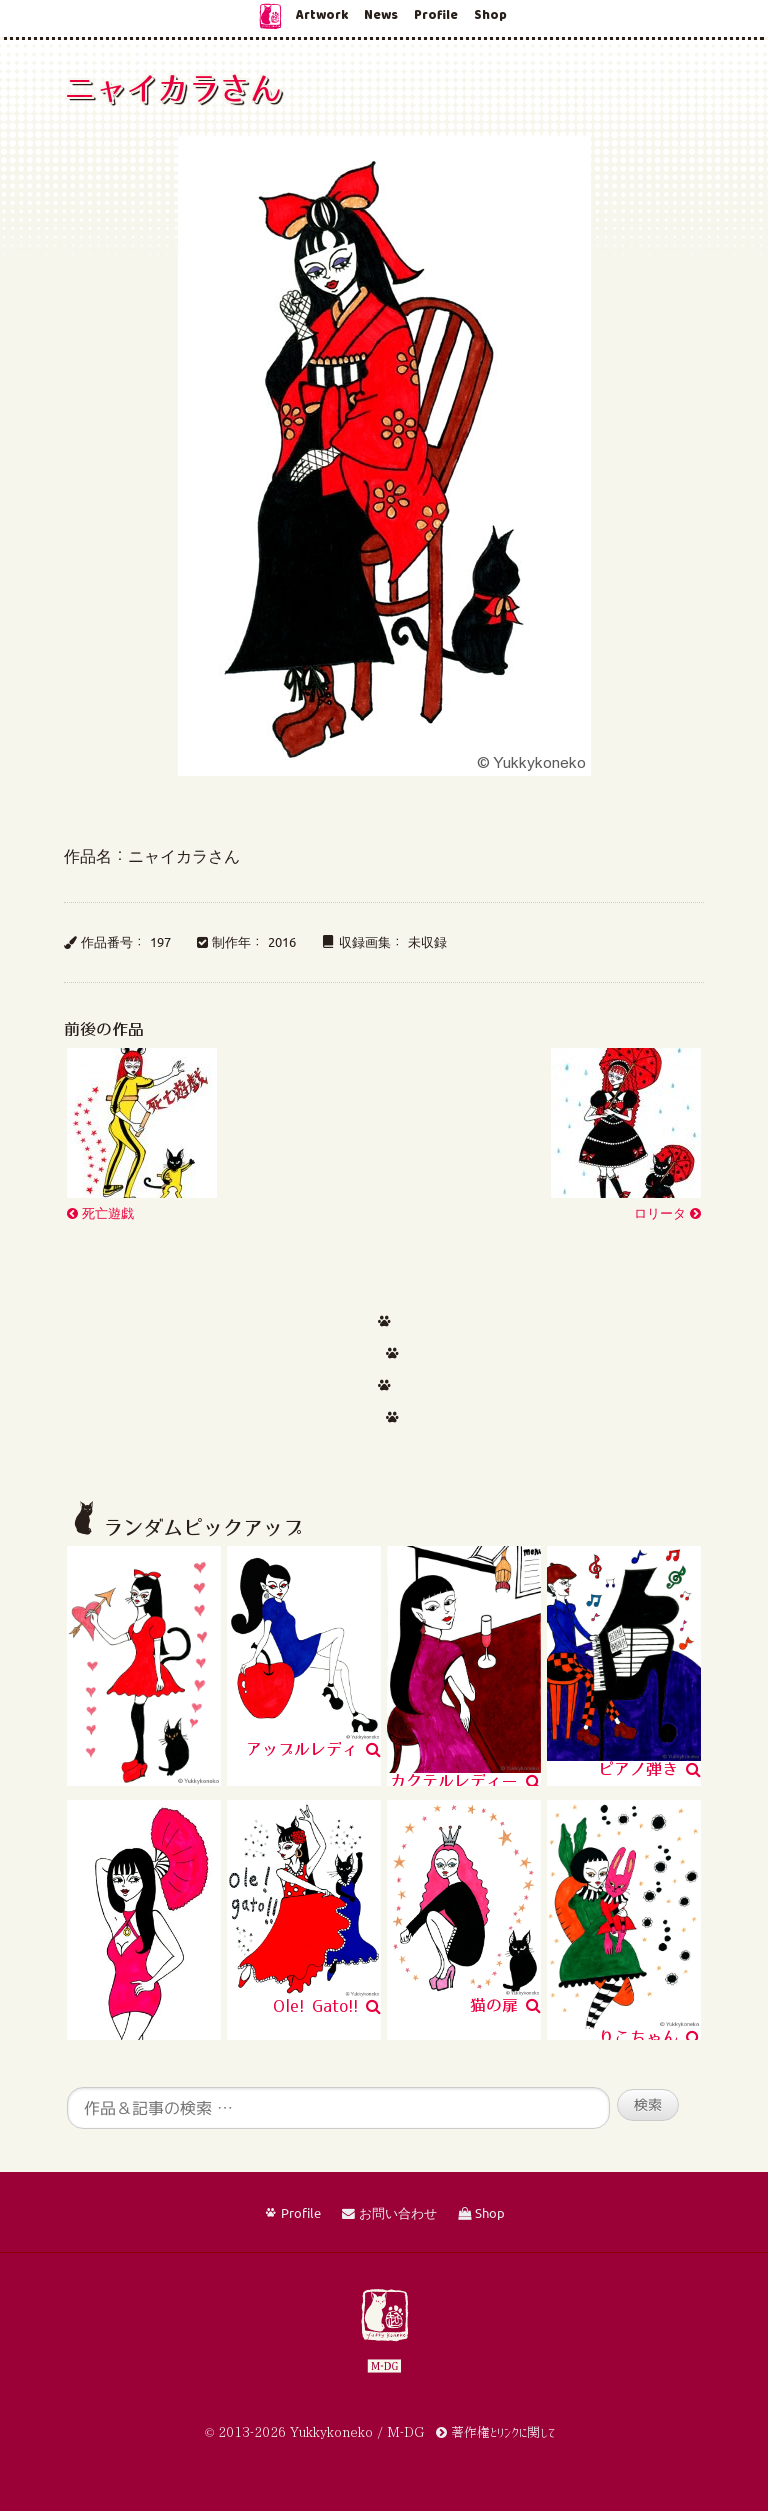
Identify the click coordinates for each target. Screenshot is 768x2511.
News (381, 15)
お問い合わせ (389, 2214)
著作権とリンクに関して (495, 2432)
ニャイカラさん (172, 88)
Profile (436, 15)
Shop (490, 15)
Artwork (322, 15)
